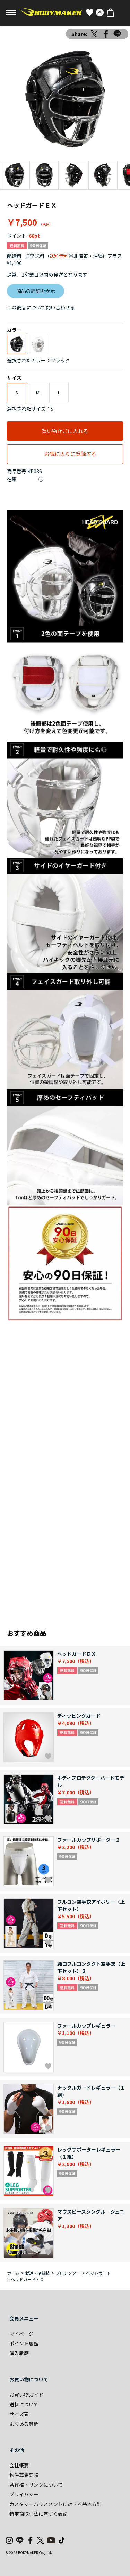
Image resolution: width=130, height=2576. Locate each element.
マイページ (21, 2333)
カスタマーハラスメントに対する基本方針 (55, 2504)
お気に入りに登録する (70, 453)
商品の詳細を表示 (35, 290)
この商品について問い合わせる (41, 307)
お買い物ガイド (26, 2394)
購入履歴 (19, 2353)
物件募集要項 (23, 2474)
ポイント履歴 (23, 2343)
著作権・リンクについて (36, 2484)
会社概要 (19, 2465)
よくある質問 (23, 2423)
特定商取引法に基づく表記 (38, 2513)
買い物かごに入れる (65, 430)
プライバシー (23, 2494)
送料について (23, 2404)
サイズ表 (19, 2414)
